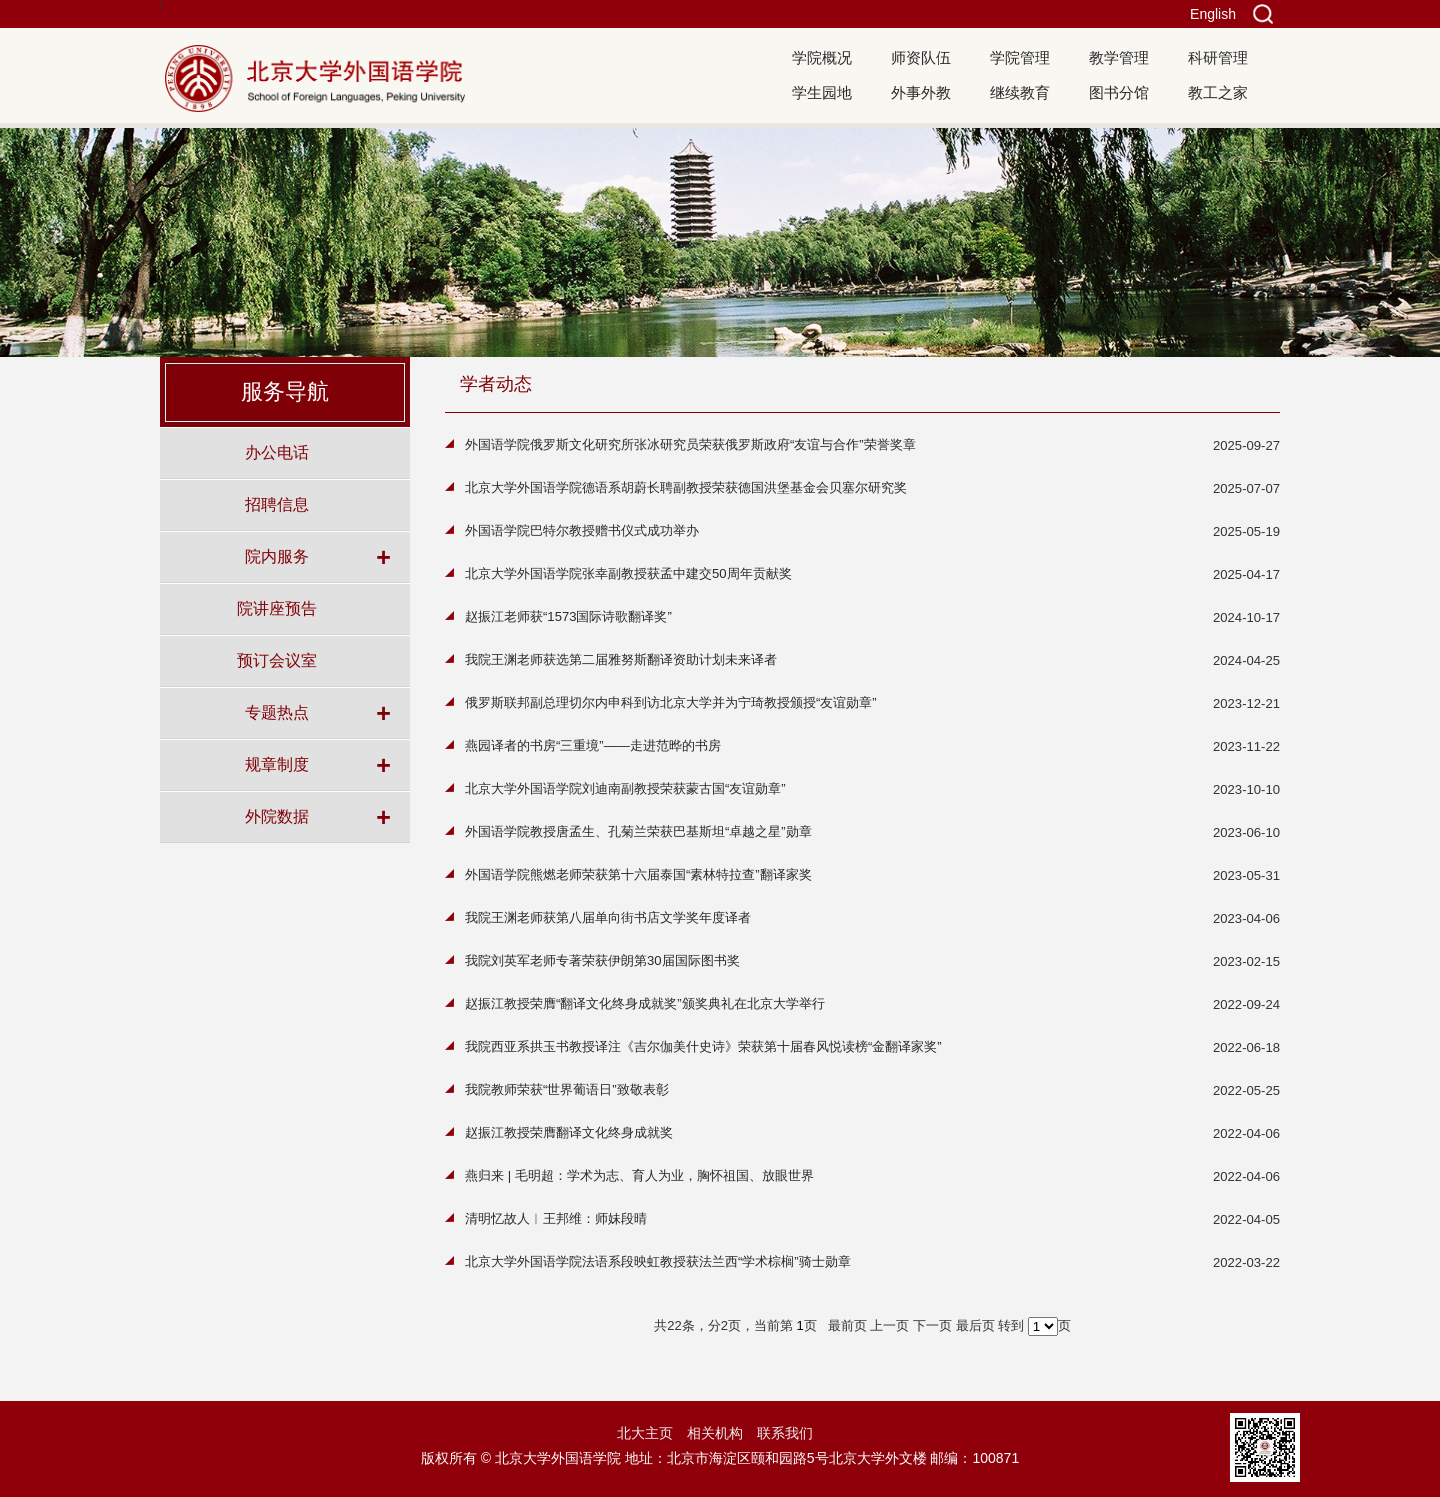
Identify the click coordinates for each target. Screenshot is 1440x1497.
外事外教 (921, 92)
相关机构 (715, 1433)
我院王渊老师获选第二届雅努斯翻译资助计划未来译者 (621, 659)
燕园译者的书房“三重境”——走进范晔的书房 (593, 745)
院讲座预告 (277, 608)
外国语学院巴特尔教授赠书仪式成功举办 (582, 530)
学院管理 (1020, 57)
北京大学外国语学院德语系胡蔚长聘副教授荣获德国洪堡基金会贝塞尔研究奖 (686, 487)
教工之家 (1218, 92)
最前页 (847, 1325)
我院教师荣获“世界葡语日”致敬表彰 (567, 1089)
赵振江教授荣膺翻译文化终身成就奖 (569, 1132)
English (1213, 14)
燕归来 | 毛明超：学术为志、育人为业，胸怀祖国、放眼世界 (639, 1175)
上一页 (889, 1325)
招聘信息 (277, 504)
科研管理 (1218, 57)
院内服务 (277, 556)
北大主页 (645, 1433)
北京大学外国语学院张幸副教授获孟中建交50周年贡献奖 (628, 573)
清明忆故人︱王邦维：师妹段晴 (556, 1218)
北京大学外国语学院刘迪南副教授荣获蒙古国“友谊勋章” (625, 788)
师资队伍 (921, 57)
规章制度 (277, 764)
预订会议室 (277, 660)
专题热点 (277, 712)
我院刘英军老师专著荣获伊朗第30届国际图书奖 (602, 960)
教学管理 (1119, 57)
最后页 (975, 1325)
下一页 (932, 1325)
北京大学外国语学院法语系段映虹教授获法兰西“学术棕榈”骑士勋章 (658, 1261)
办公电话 (277, 452)
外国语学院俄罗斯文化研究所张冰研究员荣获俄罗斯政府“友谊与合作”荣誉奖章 (690, 444)
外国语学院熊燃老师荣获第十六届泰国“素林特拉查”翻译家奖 (638, 874)
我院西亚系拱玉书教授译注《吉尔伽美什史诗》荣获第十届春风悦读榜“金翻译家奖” (703, 1046)
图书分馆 (1119, 92)
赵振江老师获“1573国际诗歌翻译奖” (568, 616)
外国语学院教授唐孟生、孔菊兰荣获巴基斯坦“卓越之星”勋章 (638, 831)
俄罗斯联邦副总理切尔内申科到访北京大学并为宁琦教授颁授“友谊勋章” (671, 702)
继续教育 (1020, 92)
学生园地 (822, 92)
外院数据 (277, 816)
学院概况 (822, 57)
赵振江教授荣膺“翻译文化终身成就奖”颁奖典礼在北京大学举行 (645, 1003)
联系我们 (785, 1433)
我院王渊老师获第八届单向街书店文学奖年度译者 (608, 917)
